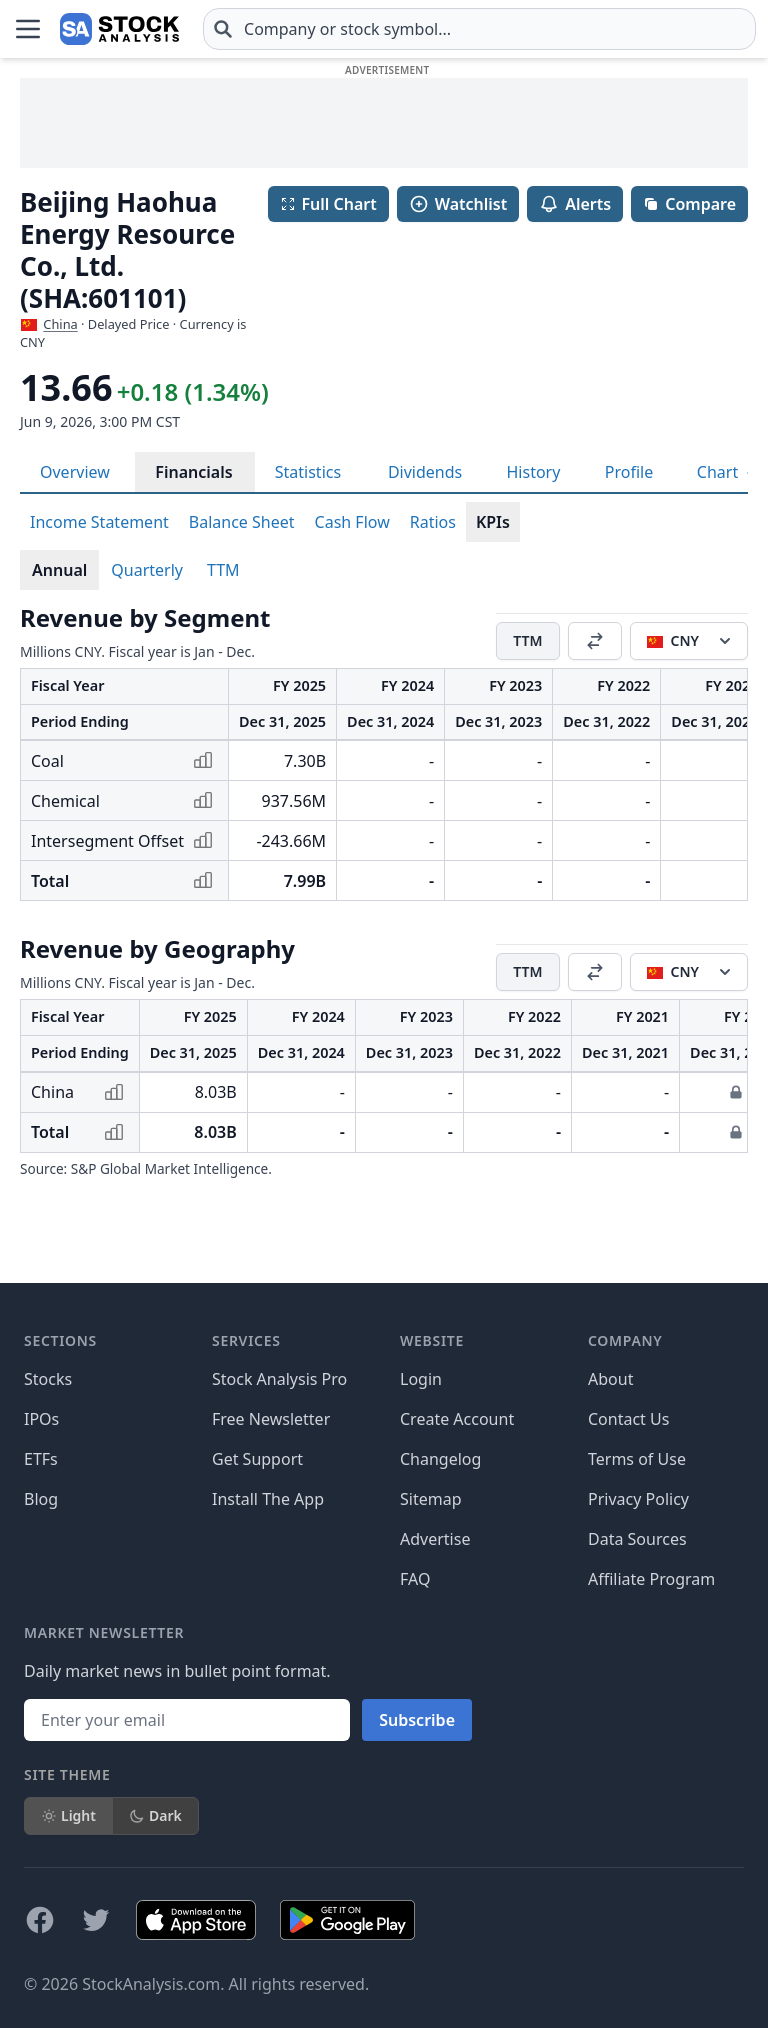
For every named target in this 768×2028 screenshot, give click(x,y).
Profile (629, 472)
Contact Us (628, 1419)
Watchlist (458, 204)
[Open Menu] (28, 29)
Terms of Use (637, 1459)
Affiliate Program (651, 1579)
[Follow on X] (96, 1920)
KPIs (493, 522)
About (610, 1379)
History (534, 472)
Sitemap (431, 1499)
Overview (75, 472)
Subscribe (417, 1720)
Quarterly (147, 570)
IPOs (41, 1419)
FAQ (415, 1579)
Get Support (257, 1459)
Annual (59, 570)
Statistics (308, 472)
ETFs (41, 1459)
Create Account (457, 1419)
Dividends (425, 472)
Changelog (440, 1459)
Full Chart (328, 204)
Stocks (48, 1379)
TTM (223, 570)
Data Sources (637, 1539)
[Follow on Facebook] (40, 1920)
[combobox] (479, 29)
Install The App (268, 1499)
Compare (689, 204)
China (60, 324)
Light (68, 1815)
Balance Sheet (242, 522)
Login (421, 1379)
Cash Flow (352, 522)
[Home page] (119, 29)
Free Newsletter (271, 1419)
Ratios (433, 522)
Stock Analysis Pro (279, 1379)
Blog (41, 1499)
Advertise (435, 1539)
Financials (193, 472)
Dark (155, 1815)
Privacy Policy (638, 1499)
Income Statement (99, 522)
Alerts (575, 204)
